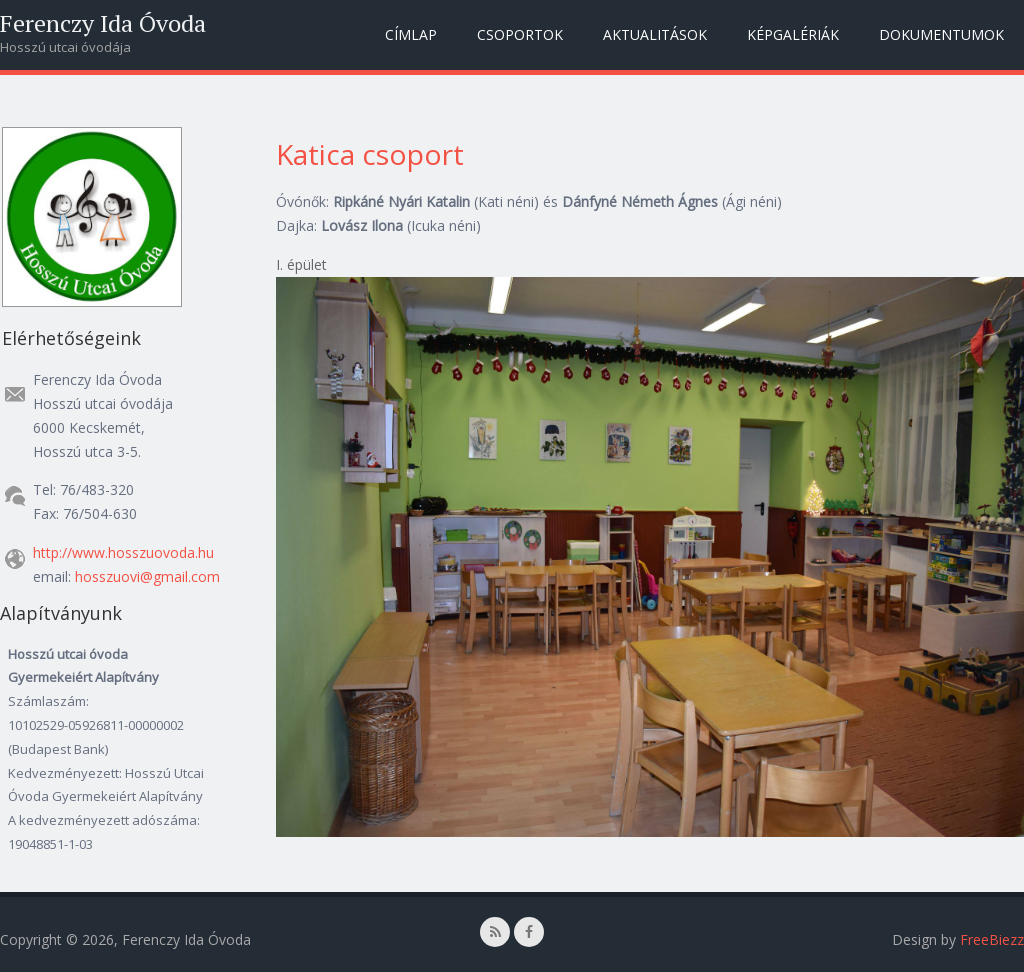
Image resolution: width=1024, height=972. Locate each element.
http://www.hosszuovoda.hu (123, 552)
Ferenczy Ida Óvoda (103, 23)
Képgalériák (793, 34)
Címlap (411, 34)
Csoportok (520, 34)
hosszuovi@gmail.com (147, 576)
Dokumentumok (941, 34)
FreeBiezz (992, 939)
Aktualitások (655, 34)
